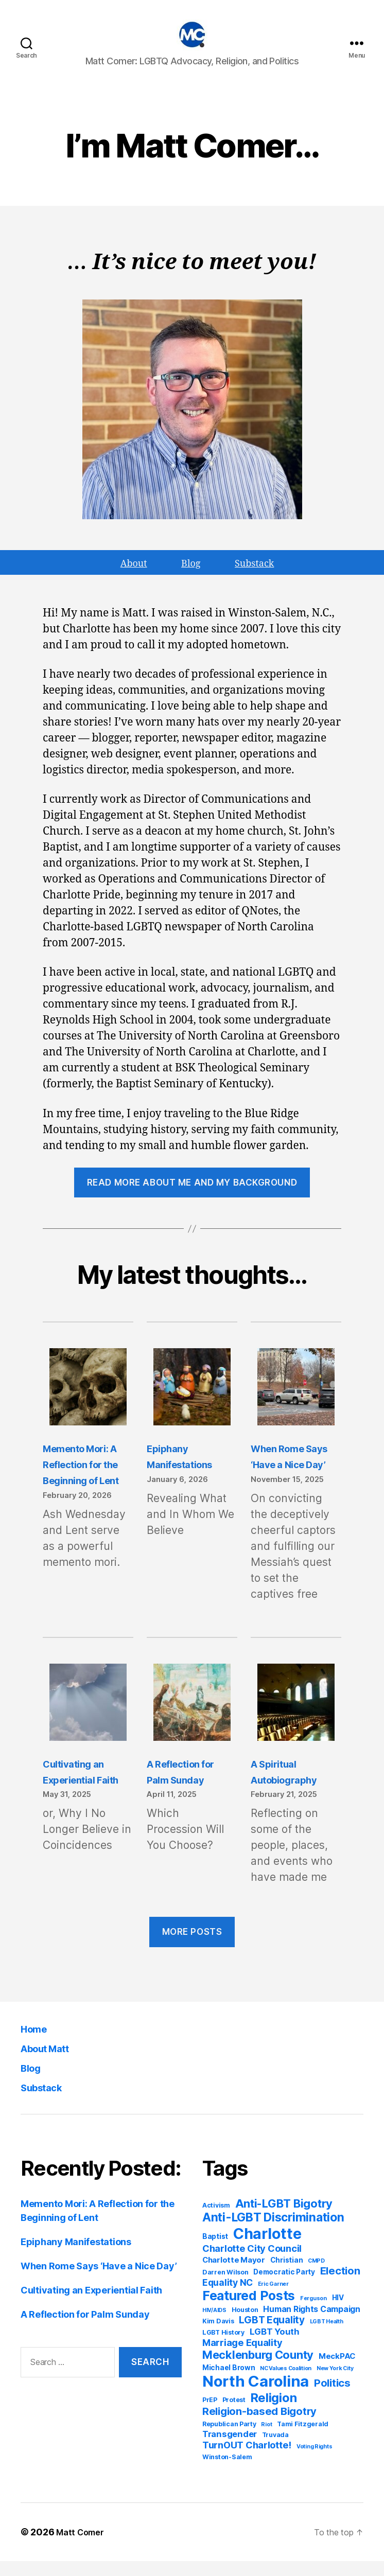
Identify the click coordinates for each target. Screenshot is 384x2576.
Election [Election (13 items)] (340, 2286)
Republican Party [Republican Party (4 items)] (229, 2439)
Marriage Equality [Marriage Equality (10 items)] (242, 2357)
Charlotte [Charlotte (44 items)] (267, 2248)
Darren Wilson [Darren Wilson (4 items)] (225, 2287)
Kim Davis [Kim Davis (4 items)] (218, 2336)
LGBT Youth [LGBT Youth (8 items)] (275, 2346)
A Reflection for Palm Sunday (85, 2329)
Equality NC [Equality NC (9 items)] (227, 2297)
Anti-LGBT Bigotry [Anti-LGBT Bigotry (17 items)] (284, 2218)
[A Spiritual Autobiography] (296, 1719)
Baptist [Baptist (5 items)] (215, 2251)
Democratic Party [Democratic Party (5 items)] (284, 2287)
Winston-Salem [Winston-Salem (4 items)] (227, 2472)
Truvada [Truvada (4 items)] (275, 2450)
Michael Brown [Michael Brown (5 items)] (228, 2382)
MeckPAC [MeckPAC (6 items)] (337, 2371)
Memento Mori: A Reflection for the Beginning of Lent (86, 1479)
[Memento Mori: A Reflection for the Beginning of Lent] (88, 1403)
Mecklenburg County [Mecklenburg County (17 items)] (257, 2369)
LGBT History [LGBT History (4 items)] (223, 2347)
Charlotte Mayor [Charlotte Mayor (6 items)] (233, 2275)
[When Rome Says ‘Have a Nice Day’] (296, 1403)
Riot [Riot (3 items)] (266, 2439)
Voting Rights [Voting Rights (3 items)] (314, 2461)
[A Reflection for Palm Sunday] (192, 1719)
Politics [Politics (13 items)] (332, 2398)
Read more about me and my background (192, 1197)
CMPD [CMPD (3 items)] (316, 2275)
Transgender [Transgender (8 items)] (229, 2449)
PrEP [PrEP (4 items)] (209, 2415)
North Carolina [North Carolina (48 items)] (255, 2396)
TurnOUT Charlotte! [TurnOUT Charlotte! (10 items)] (246, 2459)
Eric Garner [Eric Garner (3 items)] (273, 2299)
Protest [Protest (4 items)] (234, 2415)
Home (38, 2043)
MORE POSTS (192, 1947)
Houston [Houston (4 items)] (245, 2324)
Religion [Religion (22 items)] (274, 2412)
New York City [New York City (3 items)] (335, 2383)
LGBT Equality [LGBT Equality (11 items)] (272, 2335)
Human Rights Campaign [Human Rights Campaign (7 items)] (311, 2324)
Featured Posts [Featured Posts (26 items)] (248, 2310)
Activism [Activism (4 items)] (216, 2220)
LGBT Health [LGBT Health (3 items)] (326, 2336)
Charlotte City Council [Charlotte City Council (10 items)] (252, 2263)
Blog (33, 2082)
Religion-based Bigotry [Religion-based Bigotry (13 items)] (259, 2426)
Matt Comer (82, 2547)
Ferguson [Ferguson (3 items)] (313, 2313)
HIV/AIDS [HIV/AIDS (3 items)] (214, 2325)
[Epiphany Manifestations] (192, 1403)
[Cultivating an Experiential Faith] (88, 1719)
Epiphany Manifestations (76, 2256)
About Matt (53, 2062)
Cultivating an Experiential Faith (91, 2305)
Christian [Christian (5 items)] (286, 2275)
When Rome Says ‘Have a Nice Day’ (99, 2280)
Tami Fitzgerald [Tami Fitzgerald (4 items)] (302, 2439)
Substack (48, 2101)
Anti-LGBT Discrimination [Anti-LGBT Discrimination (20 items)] (273, 2232)
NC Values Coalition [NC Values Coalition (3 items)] (285, 2383)
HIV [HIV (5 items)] (338, 2312)
